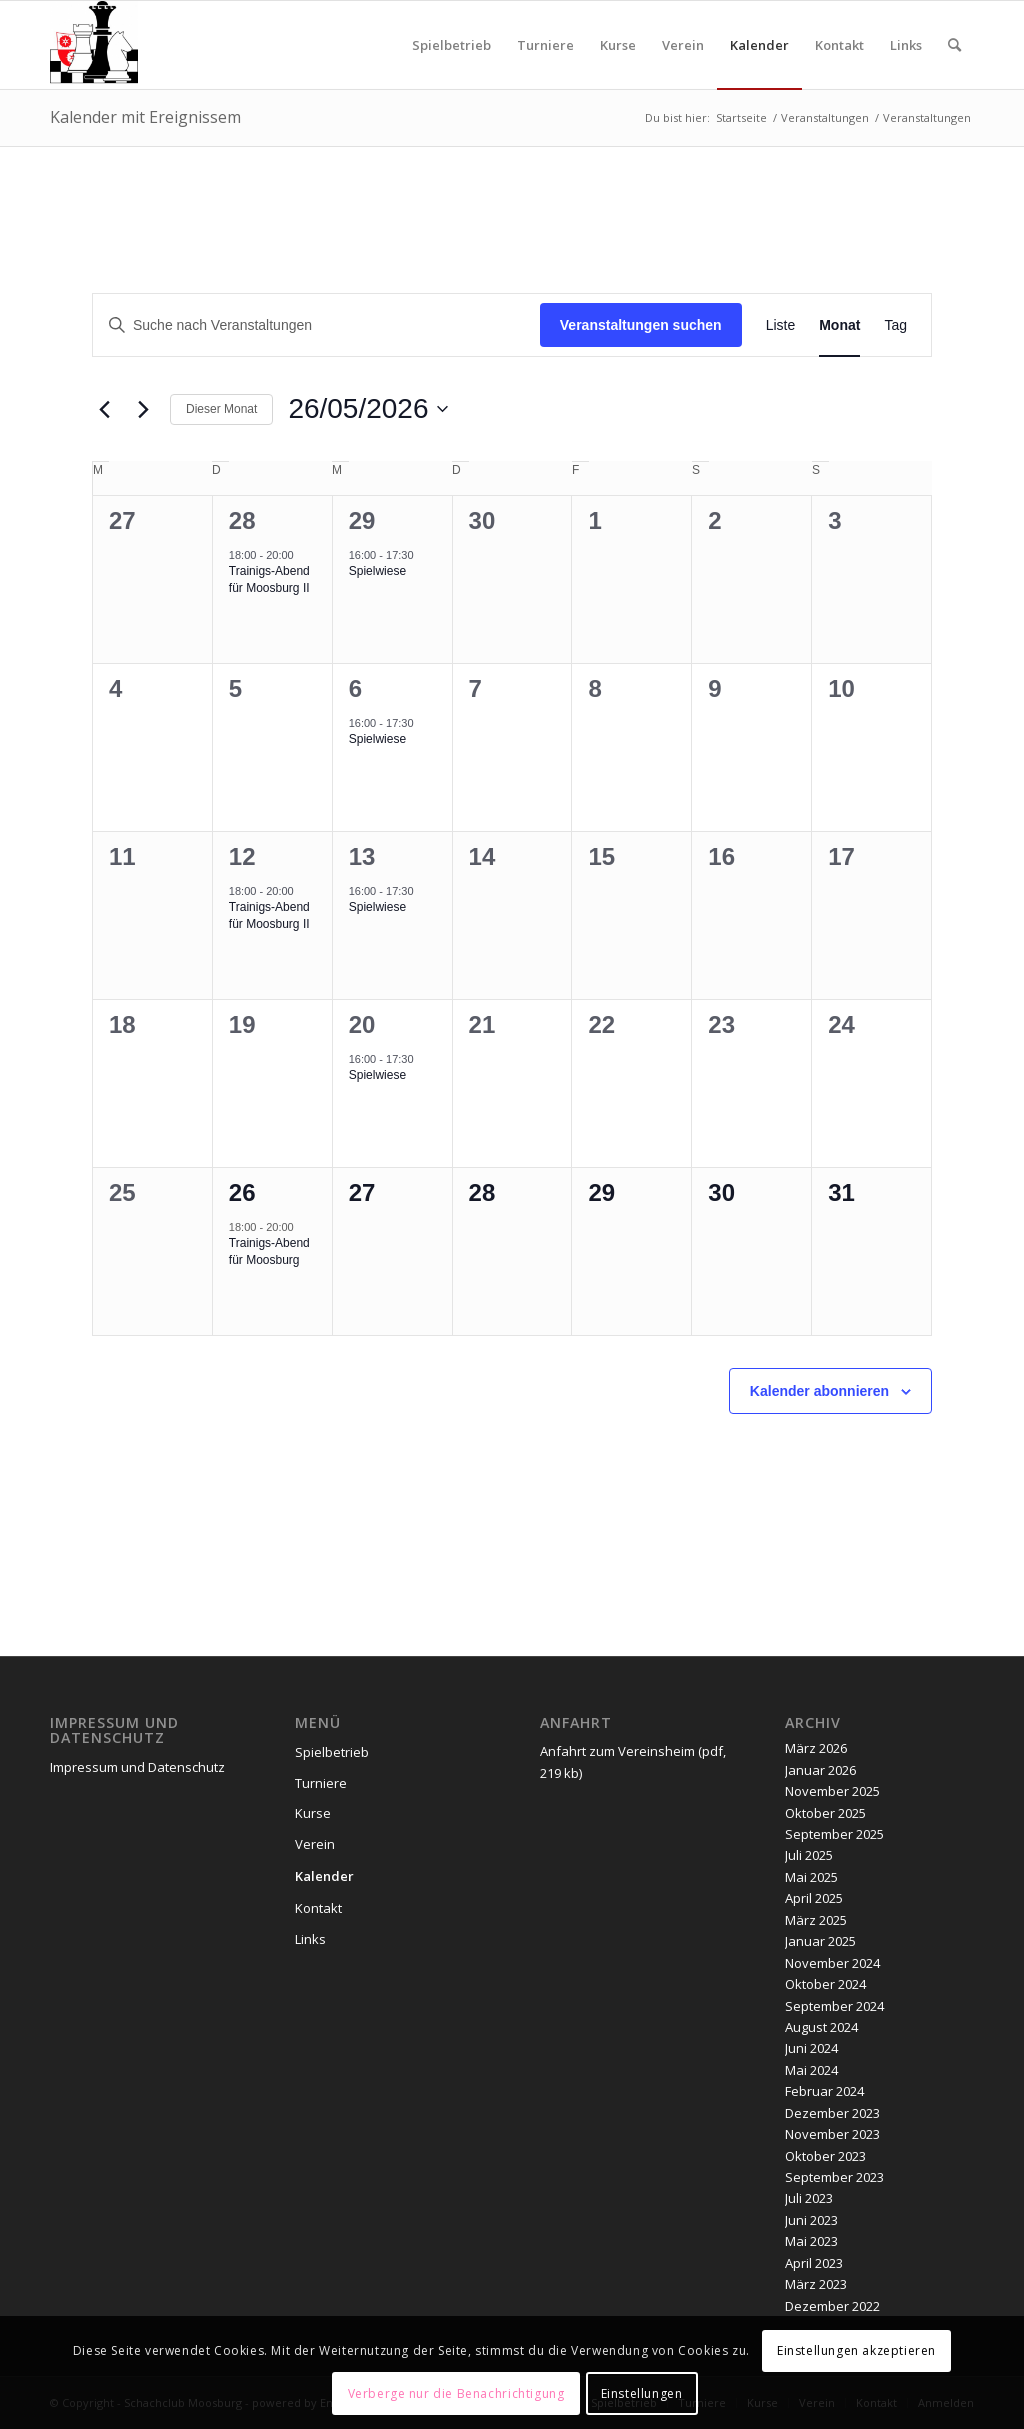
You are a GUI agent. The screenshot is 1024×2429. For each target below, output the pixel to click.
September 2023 (834, 2177)
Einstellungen (642, 2393)
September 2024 (834, 2006)
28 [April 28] (242, 520)
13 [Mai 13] (362, 856)
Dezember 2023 (832, 2113)
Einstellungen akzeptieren (856, 2350)
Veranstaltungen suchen (641, 325)
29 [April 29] (362, 520)
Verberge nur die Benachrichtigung (456, 2393)
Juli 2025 (809, 1855)
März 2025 (816, 1920)
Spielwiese (377, 571)
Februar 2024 (824, 2091)
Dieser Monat (221, 409)
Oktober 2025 (825, 1813)
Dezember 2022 (832, 2306)
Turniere (321, 1783)
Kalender (324, 1876)
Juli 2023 (809, 2198)
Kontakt (318, 1908)
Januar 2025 (820, 1941)
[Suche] (954, 45)
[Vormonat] (104, 409)
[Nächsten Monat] (143, 409)
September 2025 (834, 1834)
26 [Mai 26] (242, 1192)
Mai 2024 (811, 2070)
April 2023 (814, 2263)
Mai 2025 (811, 1877)
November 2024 (832, 1963)
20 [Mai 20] (362, 1024)
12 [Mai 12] (242, 856)
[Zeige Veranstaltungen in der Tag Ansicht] (895, 325)
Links (310, 1939)
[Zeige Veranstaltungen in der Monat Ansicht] (839, 325)
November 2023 (832, 2134)
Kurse (313, 1813)
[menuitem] (451, 45)
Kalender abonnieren (819, 1391)
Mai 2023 (811, 2241)
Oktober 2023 (825, 2156)
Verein (315, 1844)
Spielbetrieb (332, 1752)
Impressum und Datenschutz (137, 1767)
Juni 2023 (811, 2220)
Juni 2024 (811, 2048)
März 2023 (816, 2284)
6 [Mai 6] (355, 688)
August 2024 (821, 2027)
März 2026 (816, 1748)
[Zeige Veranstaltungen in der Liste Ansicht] (781, 325)
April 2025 (814, 1898)
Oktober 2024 (825, 1984)
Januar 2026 (820, 1770)
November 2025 (832, 1791)
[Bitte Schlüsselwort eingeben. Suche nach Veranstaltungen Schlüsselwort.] (316, 325)
